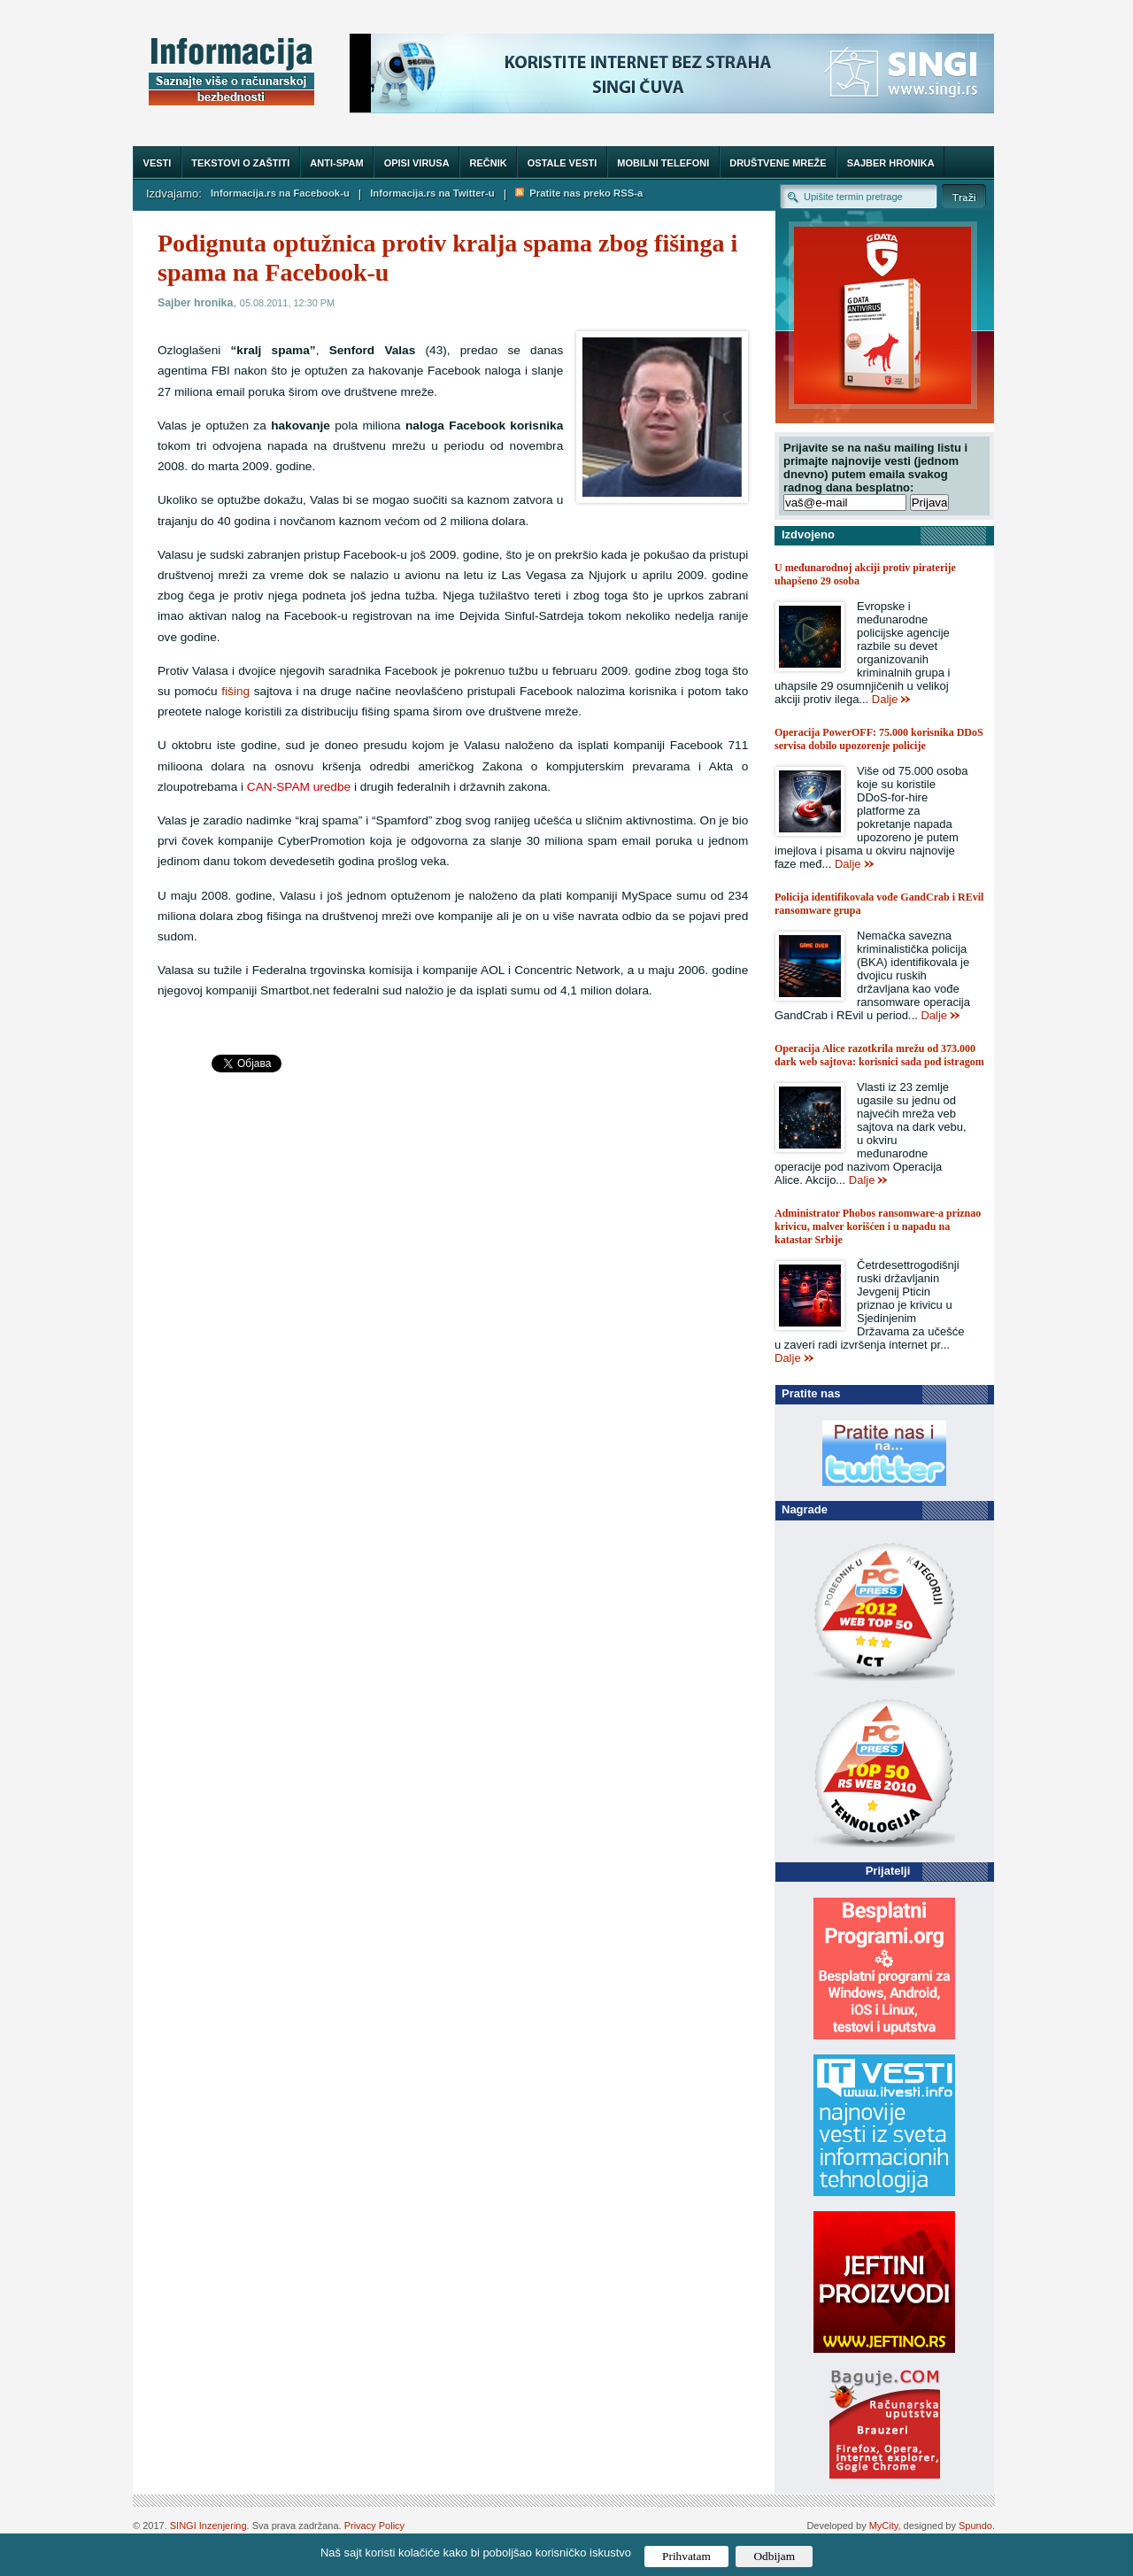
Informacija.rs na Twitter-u (432, 193)
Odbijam (774, 2556)
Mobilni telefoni (663, 163)
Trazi (964, 196)
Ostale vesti (562, 163)
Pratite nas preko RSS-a (579, 193)
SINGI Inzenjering (208, 2525)
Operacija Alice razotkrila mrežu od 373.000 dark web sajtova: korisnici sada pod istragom (879, 1055)
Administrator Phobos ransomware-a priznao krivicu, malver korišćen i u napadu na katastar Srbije (878, 1226)
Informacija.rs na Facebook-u (280, 193)
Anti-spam (336, 163)
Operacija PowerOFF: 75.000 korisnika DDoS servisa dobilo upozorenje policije (879, 739)
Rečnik (488, 163)
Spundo (975, 2525)
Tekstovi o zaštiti (240, 163)
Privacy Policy (374, 2525)
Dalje (885, 699)
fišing (235, 691)
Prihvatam (686, 2556)
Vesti (157, 163)
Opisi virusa (417, 163)
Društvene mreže (777, 163)
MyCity (883, 2525)
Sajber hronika (891, 163)
